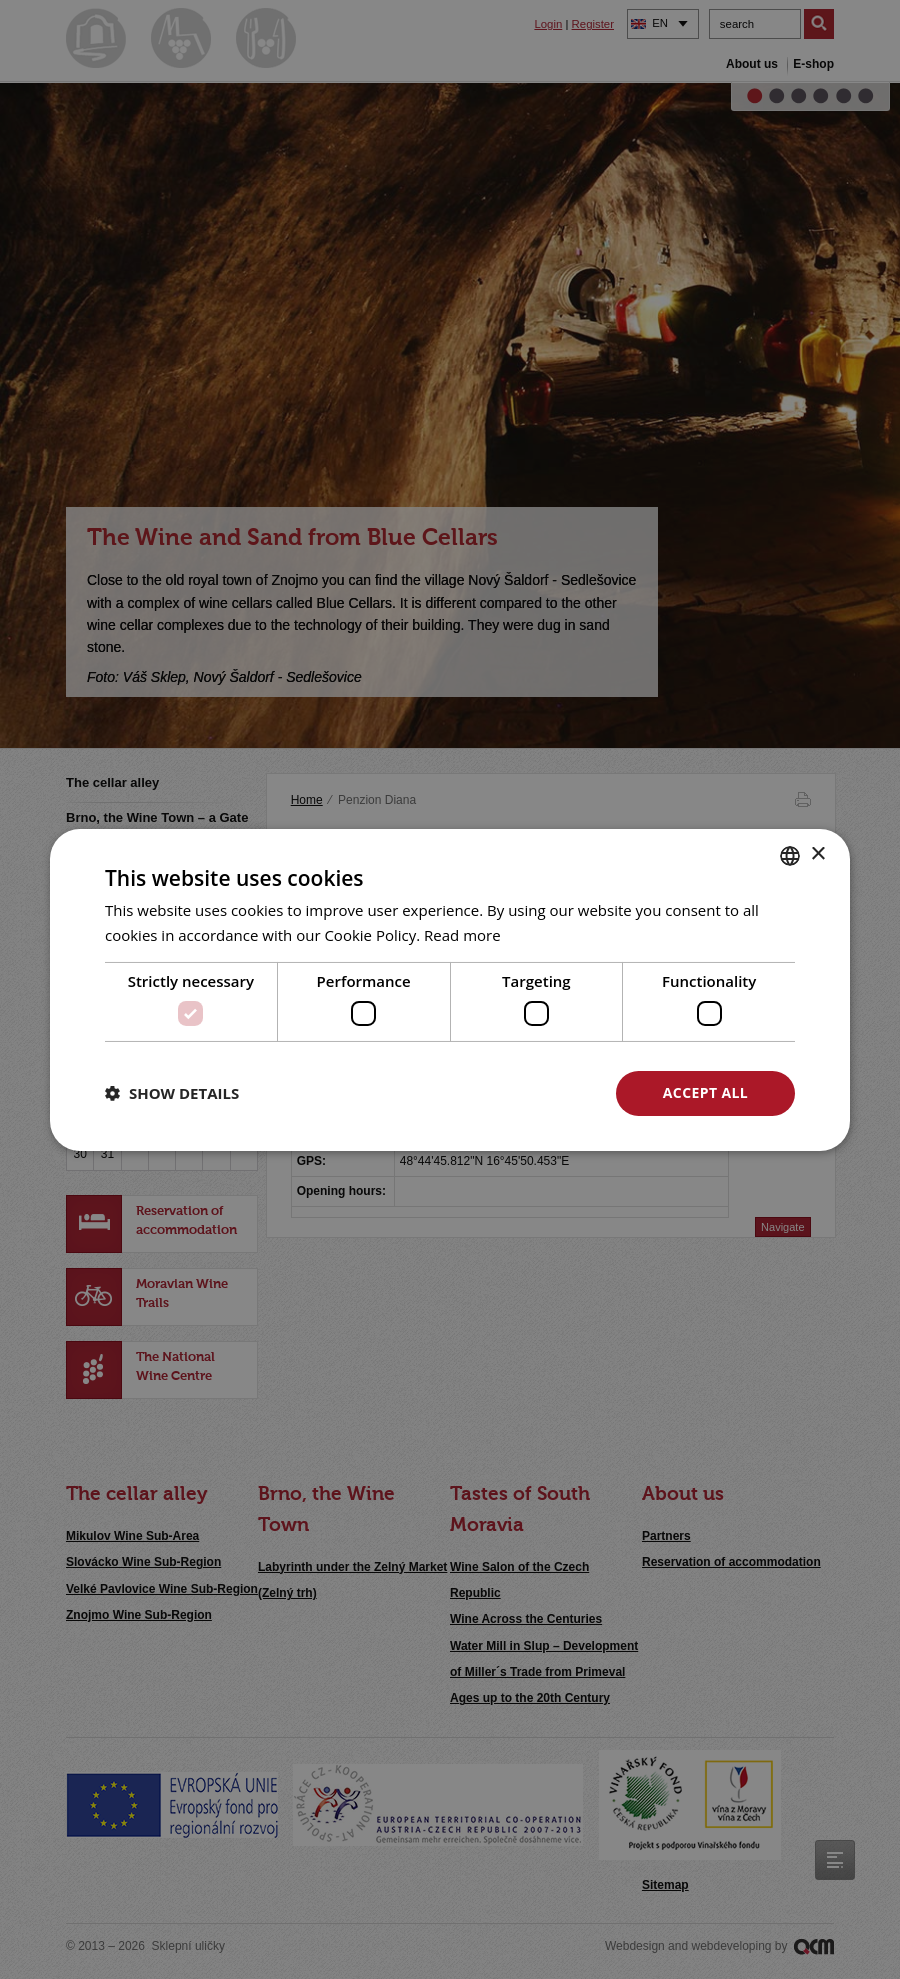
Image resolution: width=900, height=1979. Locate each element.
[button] (172, 1093)
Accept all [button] (705, 1092)
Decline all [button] (511, 1092)
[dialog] (450, 989)
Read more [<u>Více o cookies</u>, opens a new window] (462, 935)
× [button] (817, 854)
